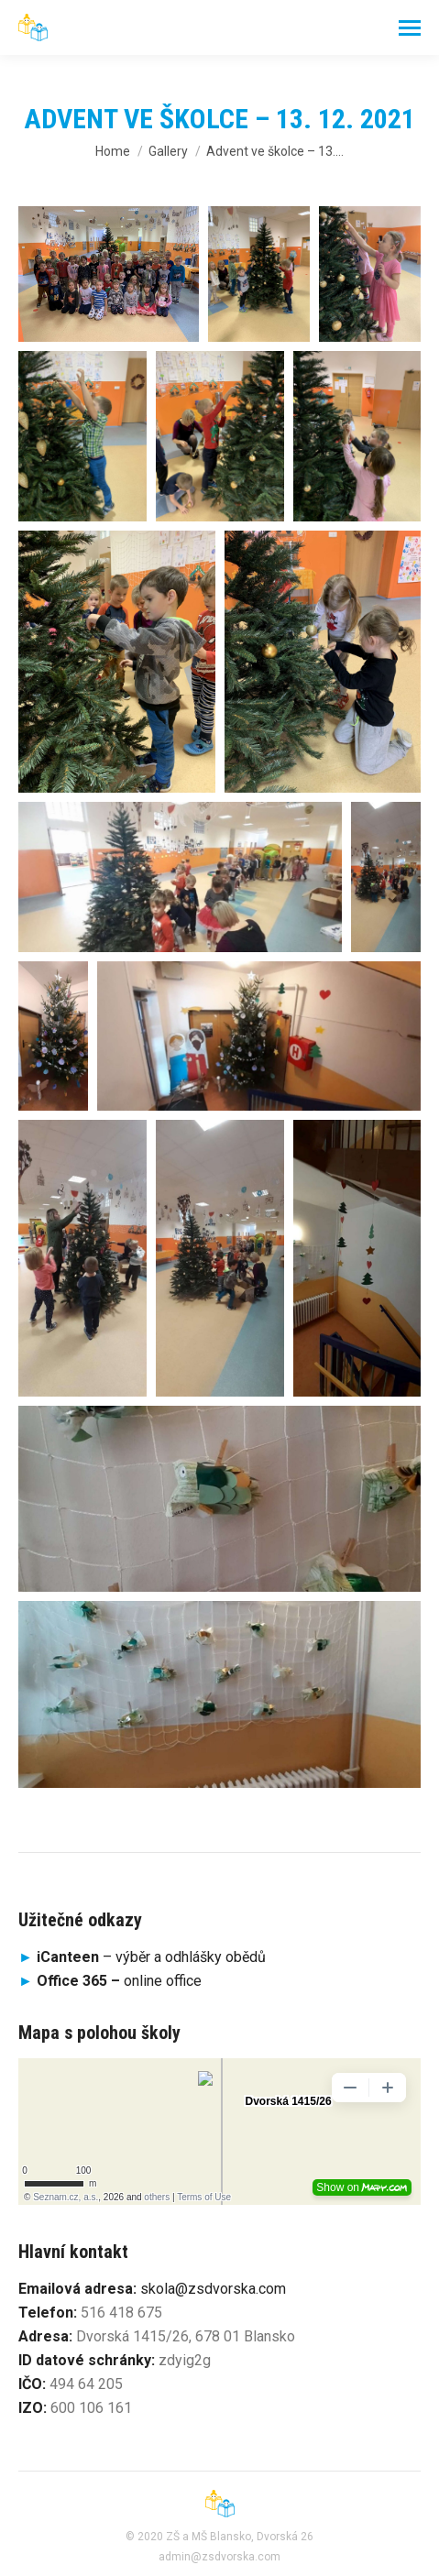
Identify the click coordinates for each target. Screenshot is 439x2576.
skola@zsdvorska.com (213, 2288)
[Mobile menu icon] (410, 27)
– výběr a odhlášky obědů (142, 1957)
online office (119, 1981)
